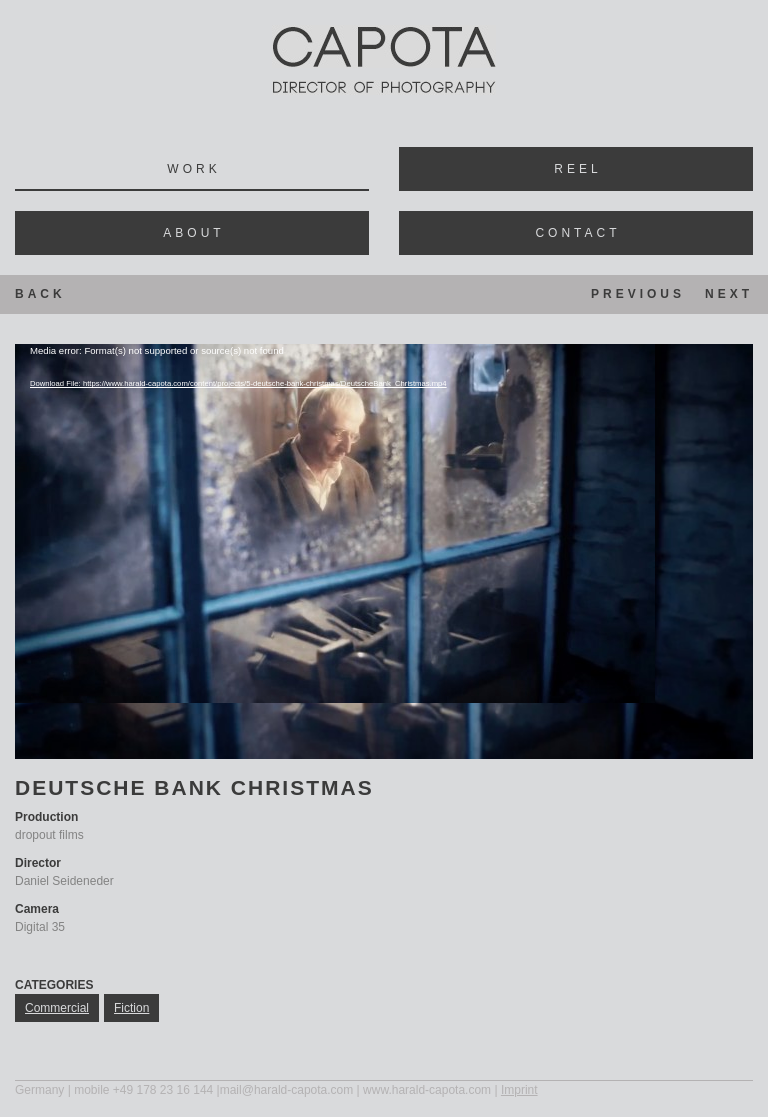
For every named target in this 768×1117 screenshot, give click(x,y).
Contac (575, 233)
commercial (57, 1008)
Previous (638, 294)
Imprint (519, 1090)
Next (729, 294)
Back (40, 294)
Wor (191, 169)
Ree (575, 169)
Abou (191, 233)
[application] (384, 551)
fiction (131, 1008)
